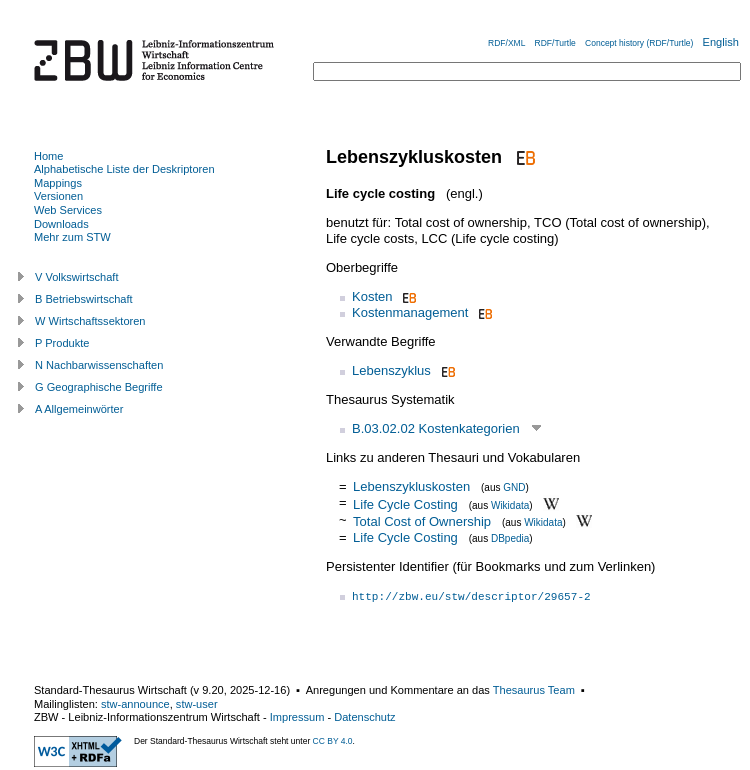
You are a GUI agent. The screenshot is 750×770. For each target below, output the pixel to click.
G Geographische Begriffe (99, 387)
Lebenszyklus (391, 370)
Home (48, 156)
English (721, 42)
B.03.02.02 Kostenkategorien (436, 428)
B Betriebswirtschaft (84, 299)
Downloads (61, 224)
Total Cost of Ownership (422, 521)
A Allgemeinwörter (79, 409)
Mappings (58, 183)
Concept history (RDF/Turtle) (639, 43)
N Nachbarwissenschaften (99, 365)
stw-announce (135, 704)
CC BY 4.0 (333, 741)
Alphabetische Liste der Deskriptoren (124, 169)
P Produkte (62, 343)
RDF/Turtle (555, 43)
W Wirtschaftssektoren (90, 321)
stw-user (197, 704)
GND (514, 487)
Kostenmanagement (410, 312)
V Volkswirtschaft (77, 277)
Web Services (68, 210)
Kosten (372, 296)
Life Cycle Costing (405, 503)
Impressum (297, 717)
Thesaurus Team (534, 690)
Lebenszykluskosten (411, 486)
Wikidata (510, 504)
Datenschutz (364, 717)
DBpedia (510, 538)
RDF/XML (506, 43)
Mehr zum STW (72, 237)
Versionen (58, 196)
